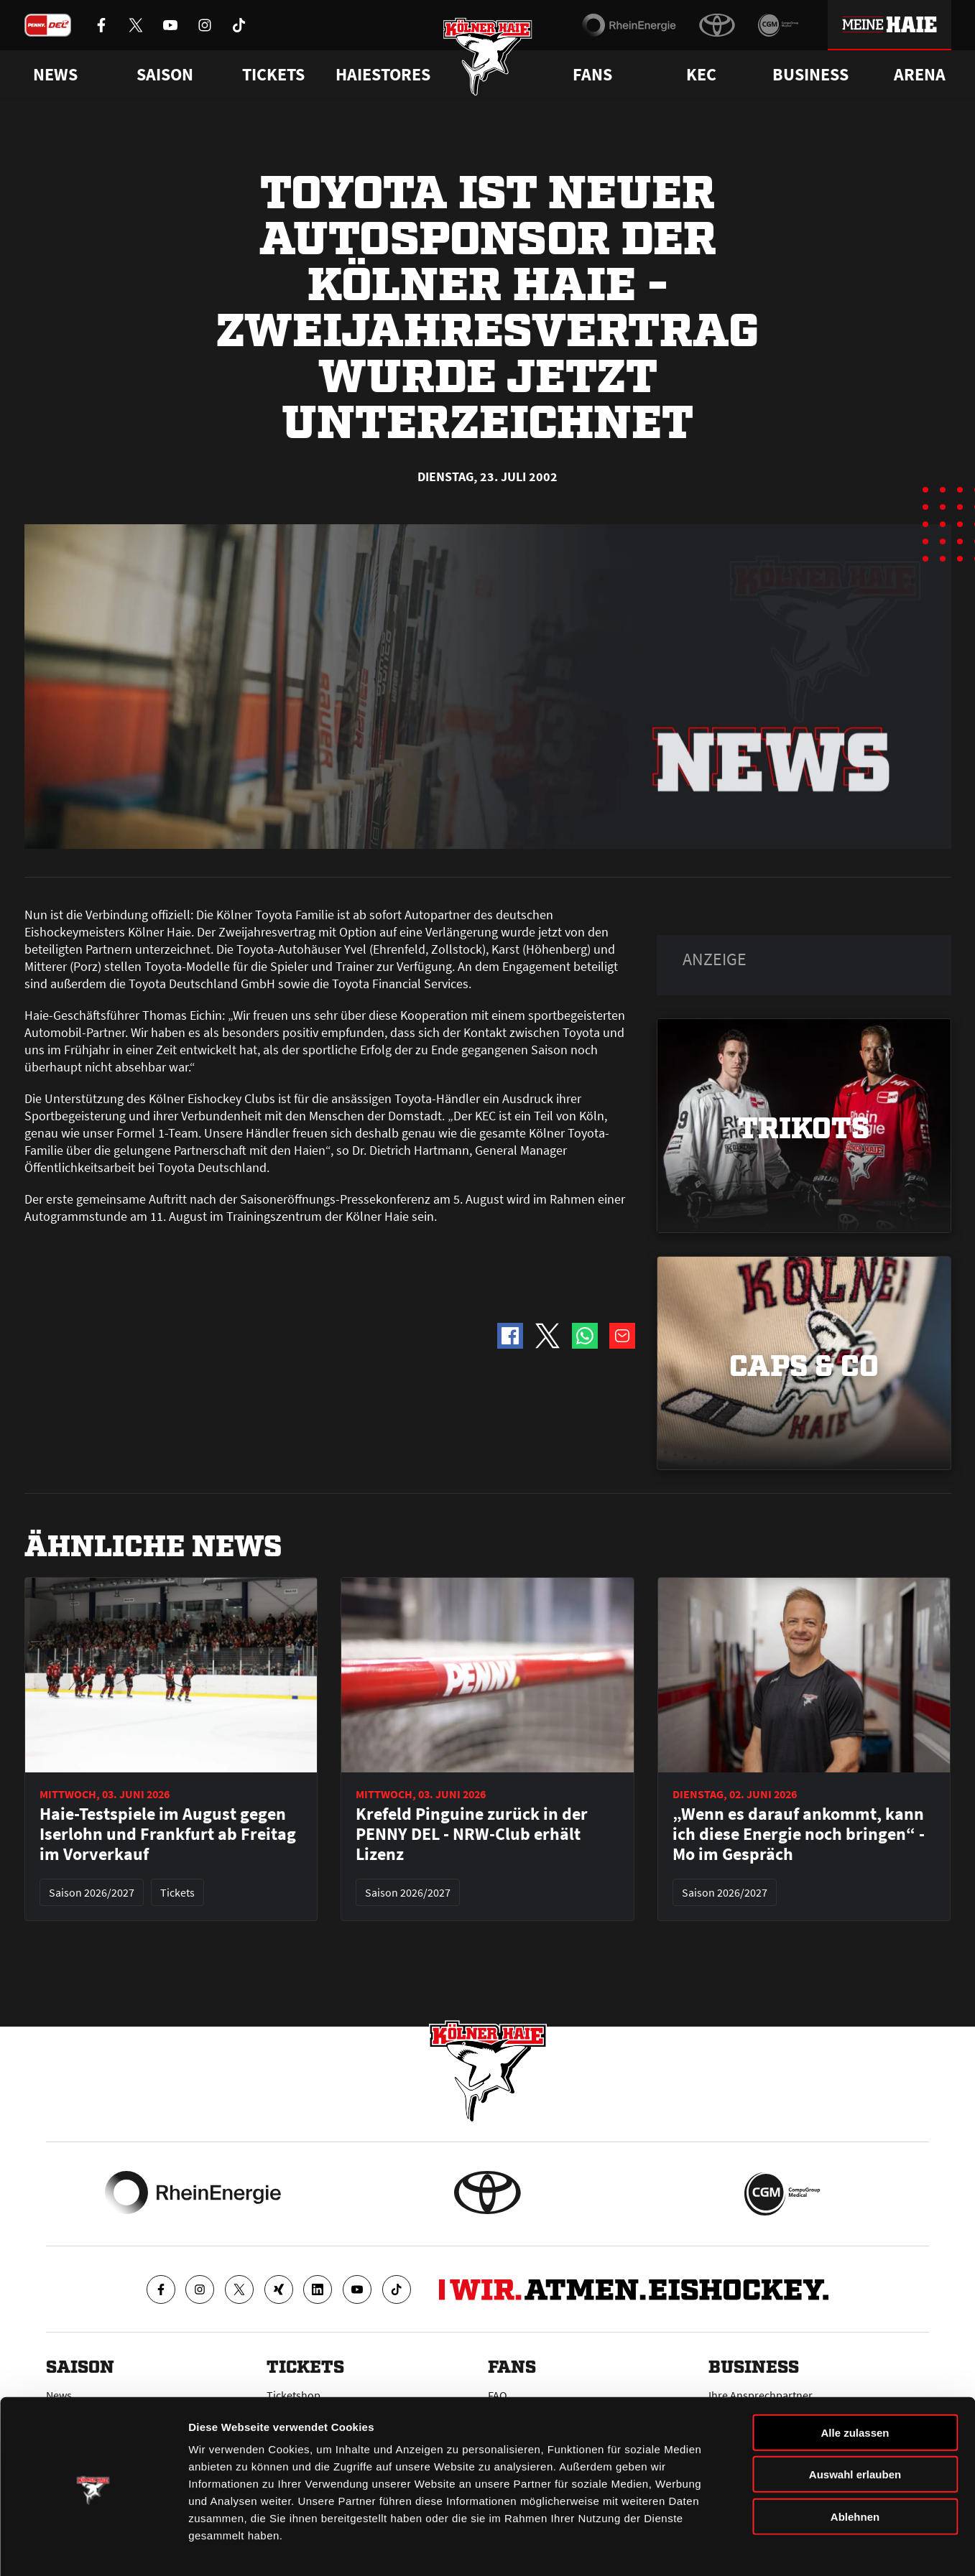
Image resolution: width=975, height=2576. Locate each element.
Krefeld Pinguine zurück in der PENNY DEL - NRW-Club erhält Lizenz (472, 1834)
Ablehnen (855, 2471)
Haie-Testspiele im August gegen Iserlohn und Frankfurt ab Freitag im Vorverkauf (168, 1834)
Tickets (273, 74)
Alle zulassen (855, 2387)
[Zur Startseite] (487, 59)
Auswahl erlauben (855, 2429)
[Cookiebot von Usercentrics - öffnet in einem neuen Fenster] (93, 2548)
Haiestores (383, 74)
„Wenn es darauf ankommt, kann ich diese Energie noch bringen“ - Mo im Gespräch (799, 1834)
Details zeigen (764, 2548)
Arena (920, 74)
